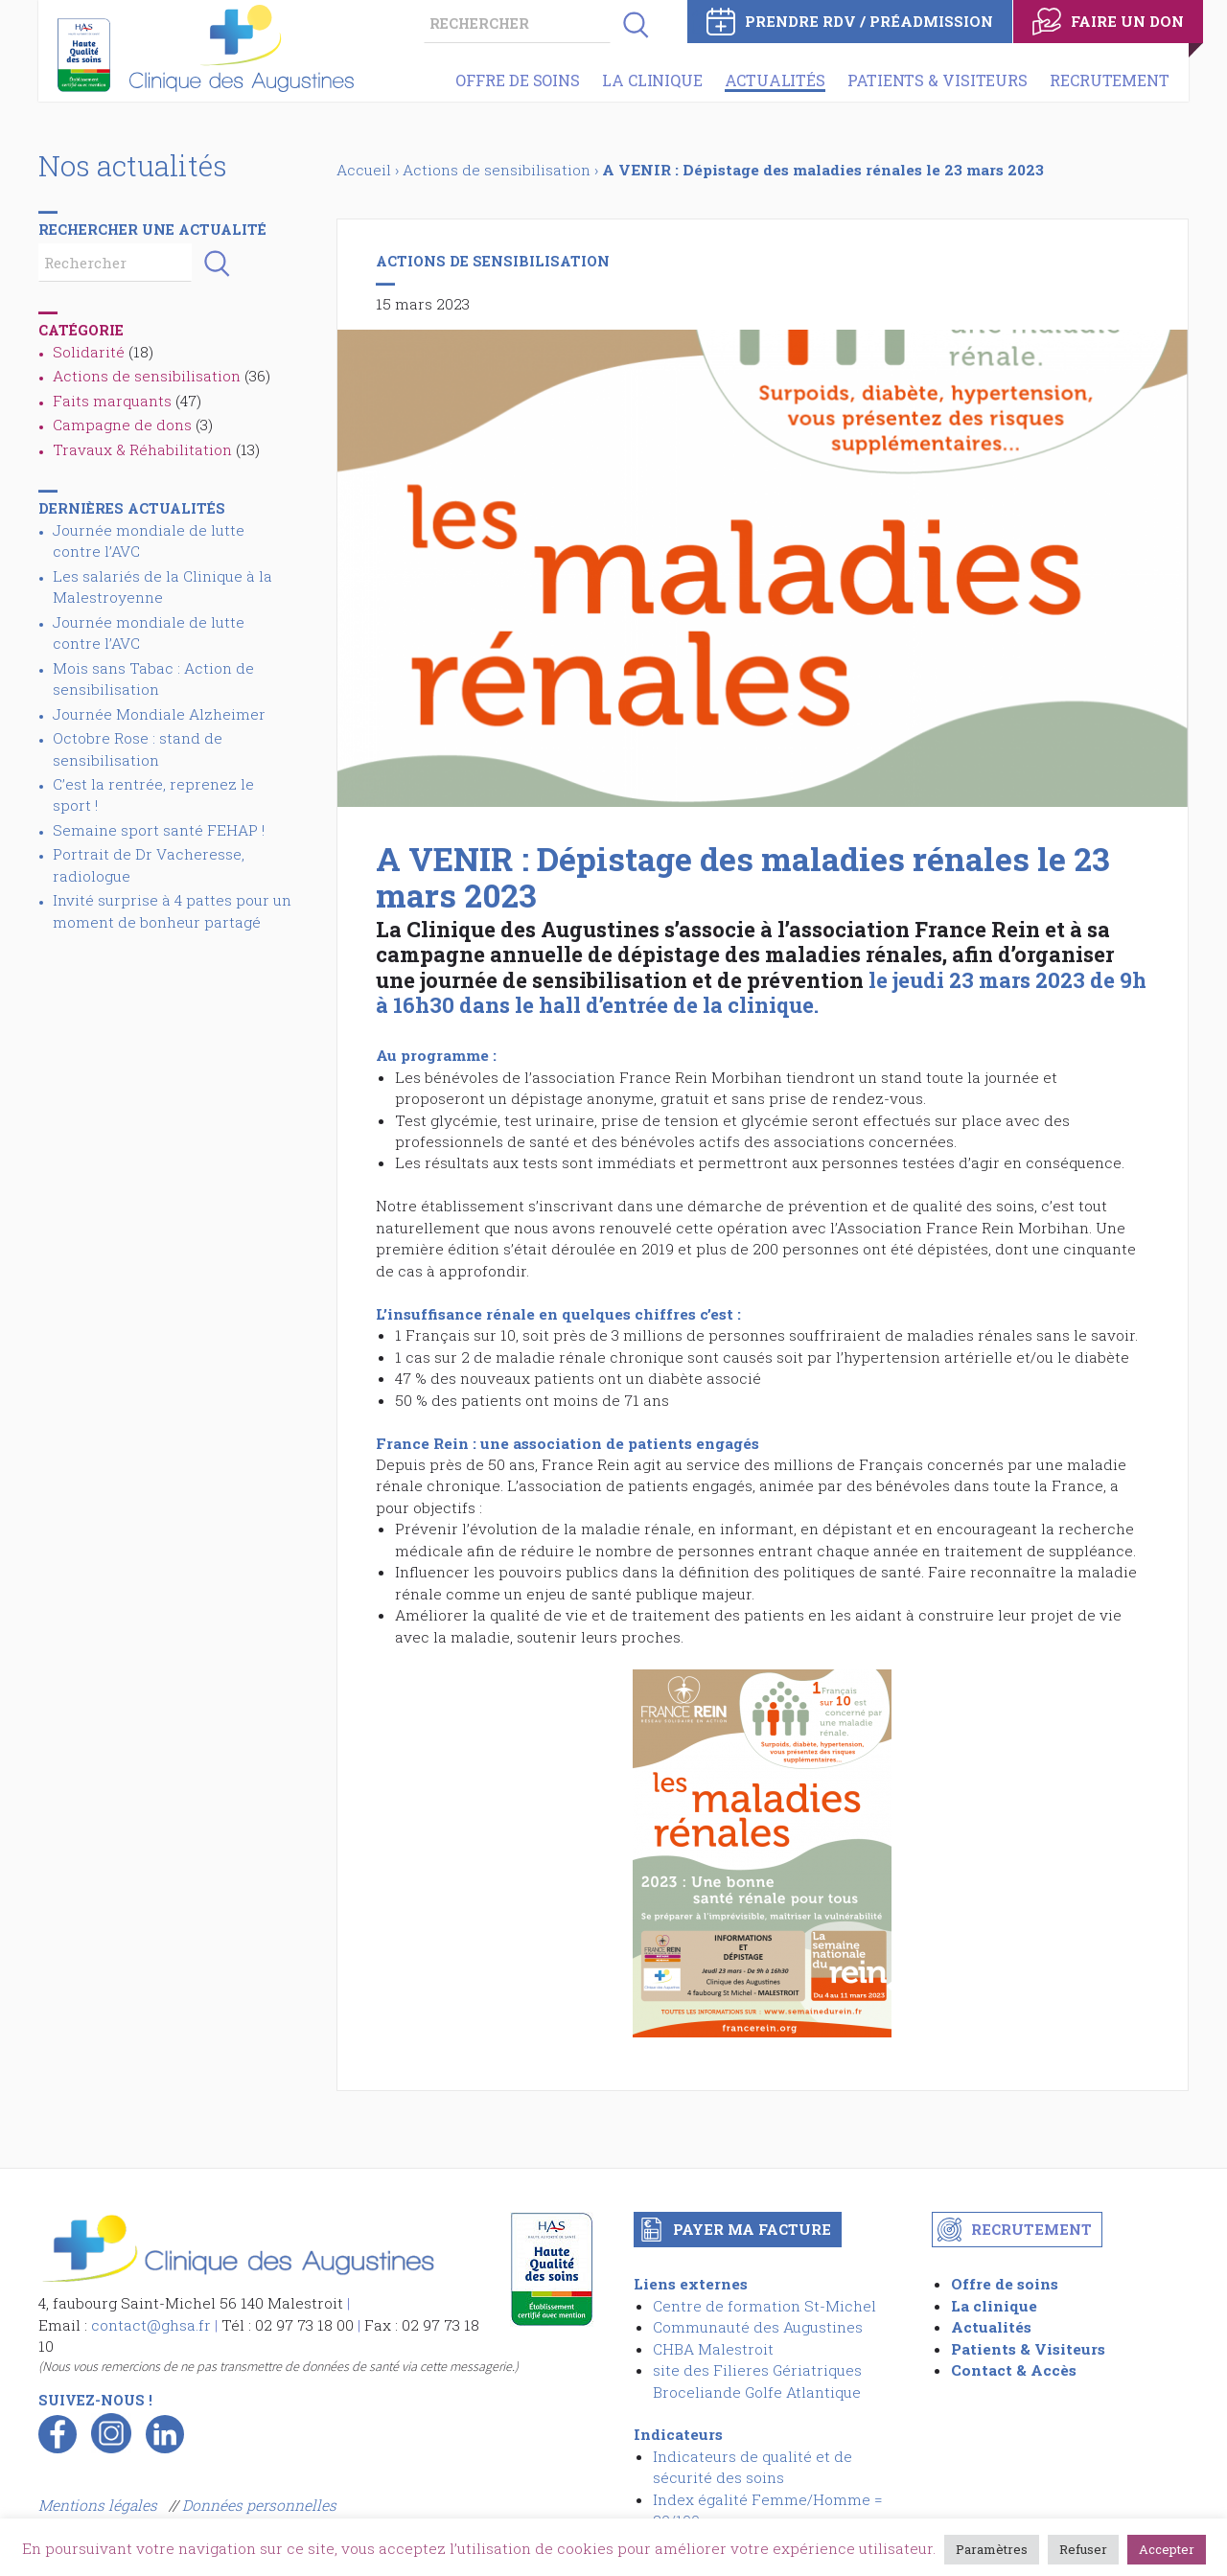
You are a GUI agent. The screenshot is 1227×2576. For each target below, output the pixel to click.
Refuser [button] (1083, 2549)
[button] (630, 24)
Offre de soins (517, 80)
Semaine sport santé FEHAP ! (159, 830)
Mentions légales (99, 2505)
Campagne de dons (122, 424)
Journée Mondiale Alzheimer (159, 714)
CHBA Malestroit (713, 2348)
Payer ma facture (752, 2229)
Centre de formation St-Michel (764, 2305)
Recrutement (1109, 80)
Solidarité (89, 351)
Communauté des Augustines (758, 2326)
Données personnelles (259, 2505)
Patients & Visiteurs (937, 80)
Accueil (363, 169)
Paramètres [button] (992, 2549)
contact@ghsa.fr (151, 2324)
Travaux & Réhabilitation (142, 449)
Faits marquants (112, 400)
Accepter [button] (1166, 2549)
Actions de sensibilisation (147, 375)
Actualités (775, 80)
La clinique (652, 80)
